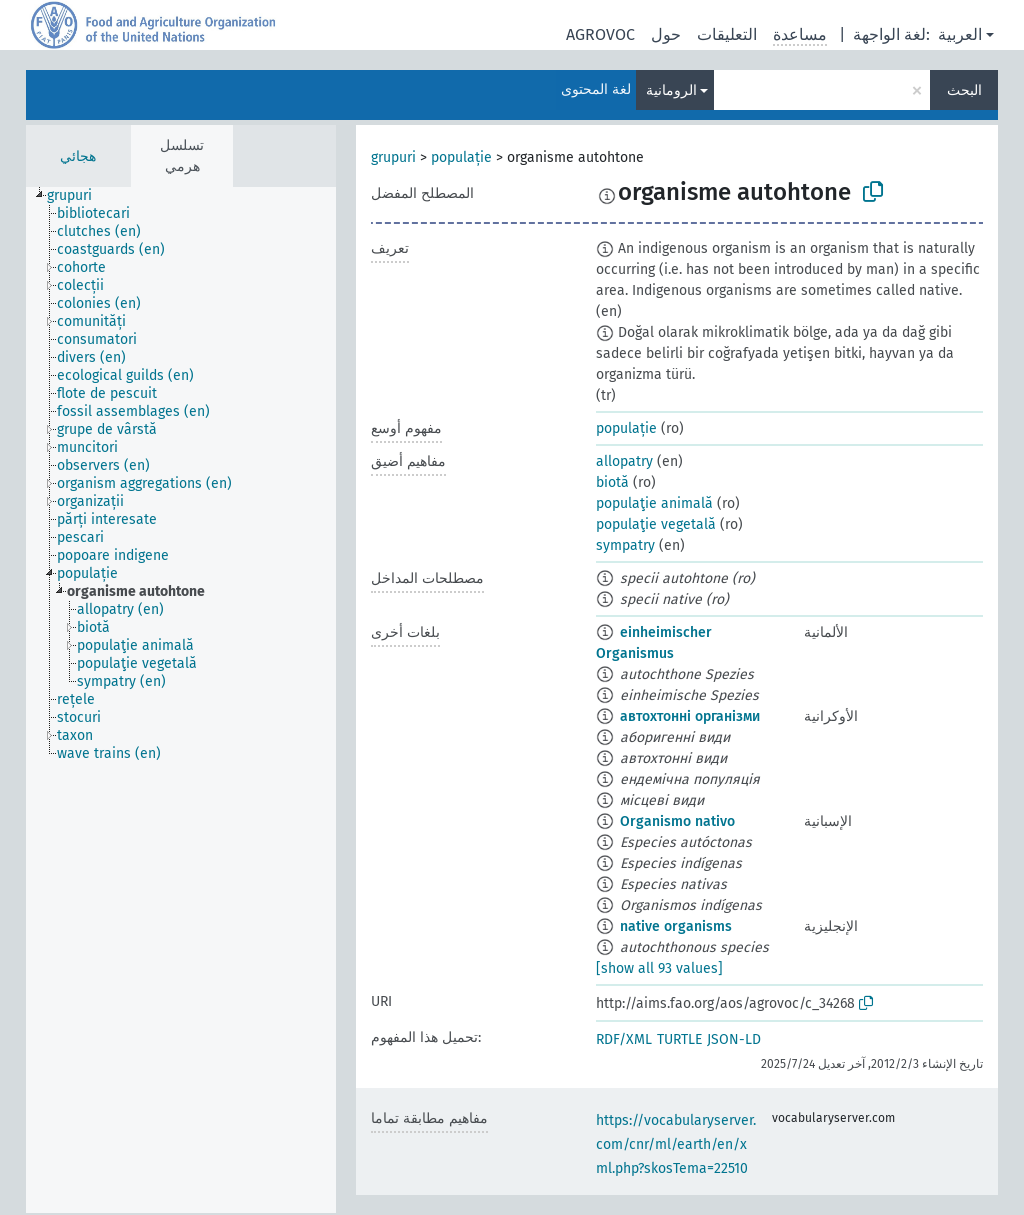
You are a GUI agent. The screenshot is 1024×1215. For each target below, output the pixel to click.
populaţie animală (654, 503)
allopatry (624, 461)
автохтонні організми (690, 716)
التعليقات (727, 34)
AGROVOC (600, 34)
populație (461, 157)
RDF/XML (624, 1039)
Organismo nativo (677, 821)
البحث (964, 90)
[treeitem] (78, 196)
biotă (612, 482)
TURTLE (679, 1039)
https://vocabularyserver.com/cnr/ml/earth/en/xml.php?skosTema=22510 (676, 1144)
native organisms (676, 926)
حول (666, 34)
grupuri (393, 157)
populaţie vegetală (656, 524)
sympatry (625, 545)
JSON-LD (734, 1039)
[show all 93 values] (659, 968)
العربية (960, 34)
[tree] (181, 700)
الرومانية (671, 90)
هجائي (78, 156)
